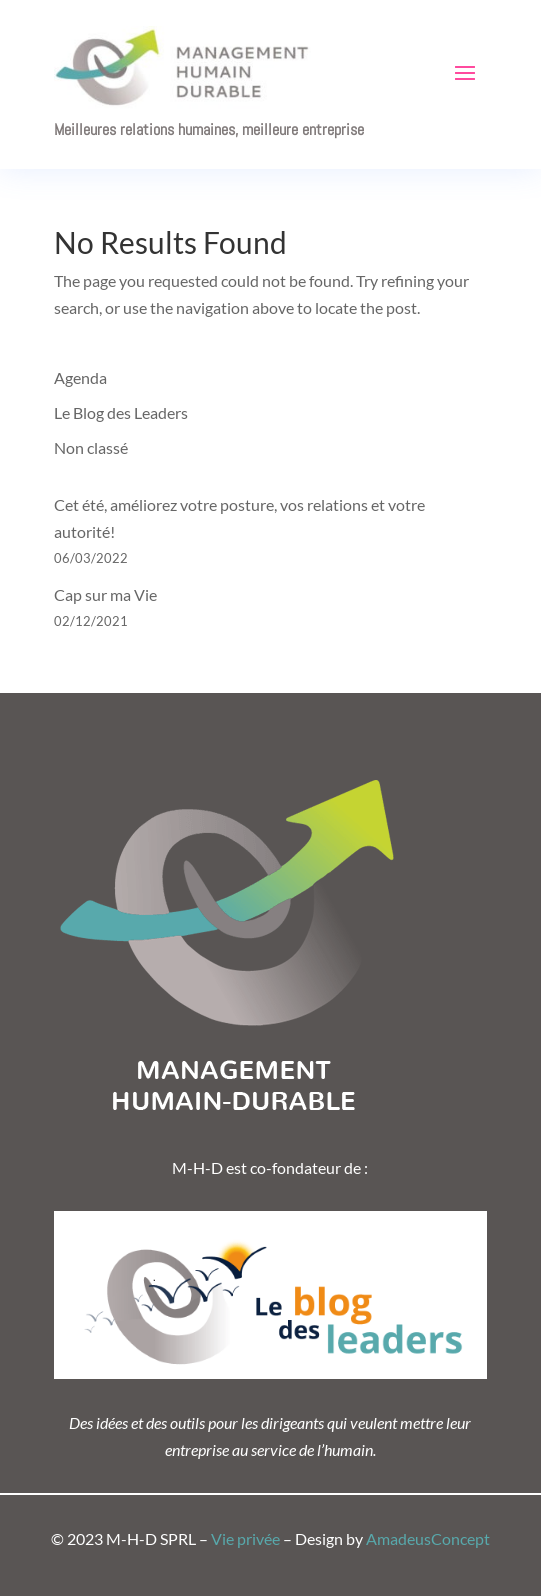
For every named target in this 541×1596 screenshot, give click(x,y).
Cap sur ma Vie (105, 594)
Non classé (91, 447)
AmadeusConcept (428, 1538)
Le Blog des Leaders (121, 412)
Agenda (80, 377)
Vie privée (245, 1538)
